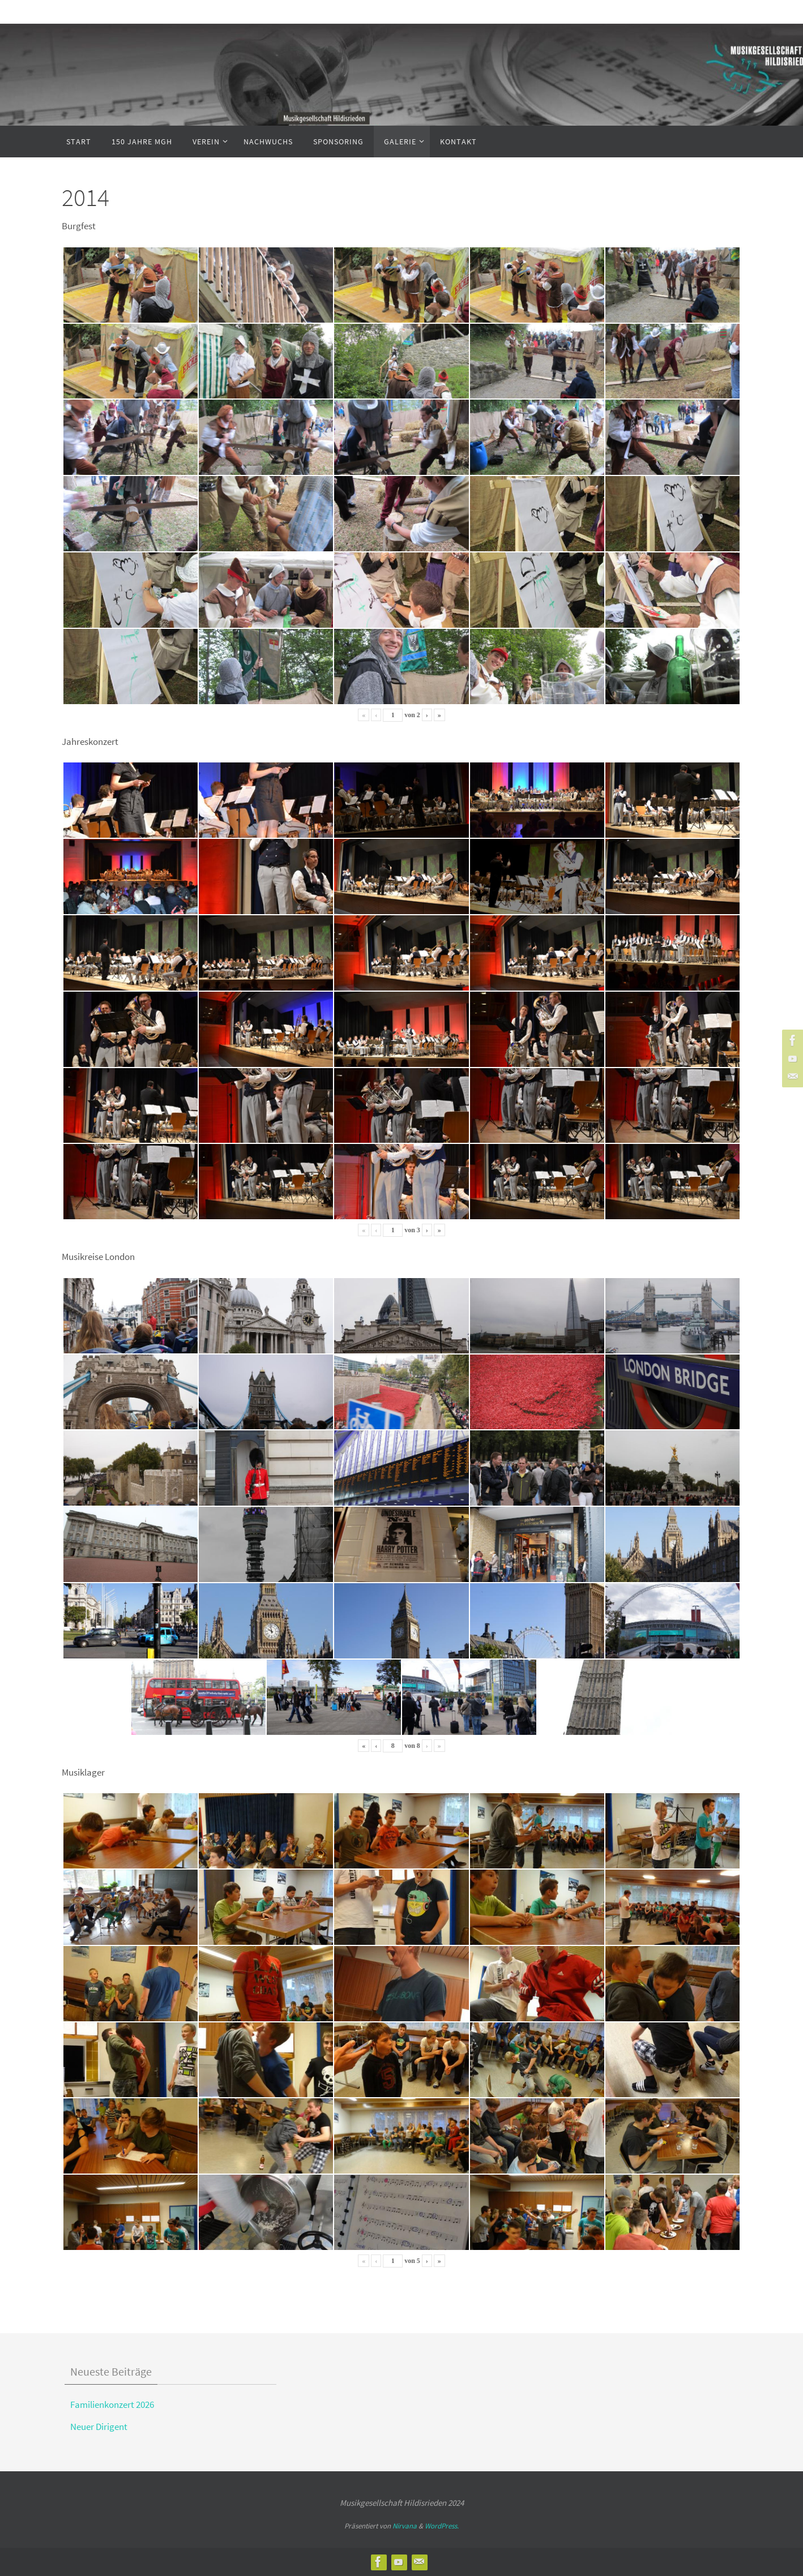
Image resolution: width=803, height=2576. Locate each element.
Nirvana (404, 2526)
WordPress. (442, 2526)
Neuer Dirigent (98, 2426)
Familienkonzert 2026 (112, 2404)
